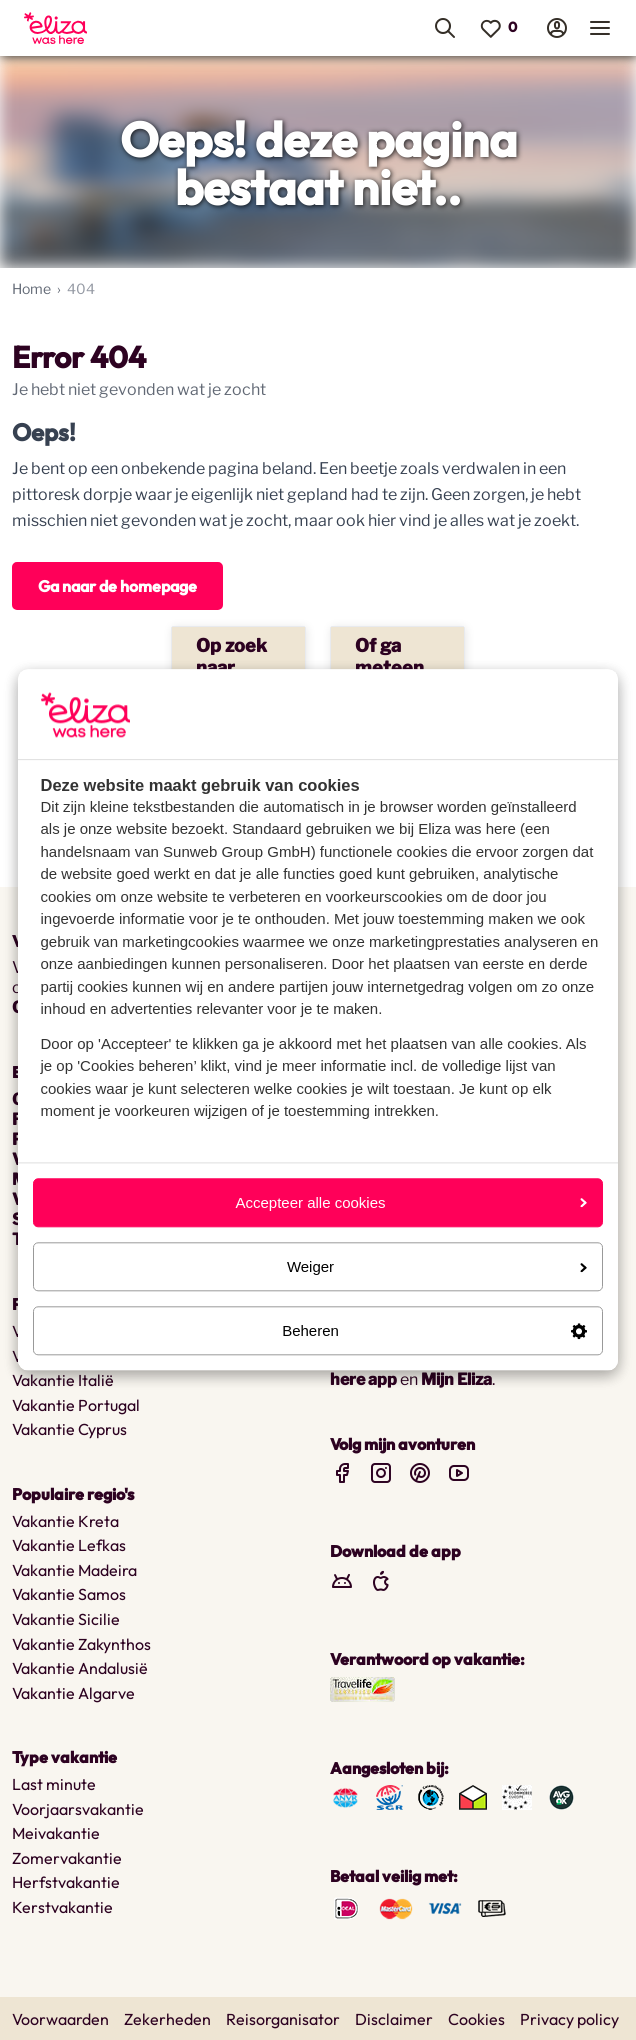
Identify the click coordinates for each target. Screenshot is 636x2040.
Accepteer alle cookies (411, 1202)
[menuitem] (104, 28)
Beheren (434, 1330)
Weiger (437, 1266)
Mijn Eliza (456, 1379)
